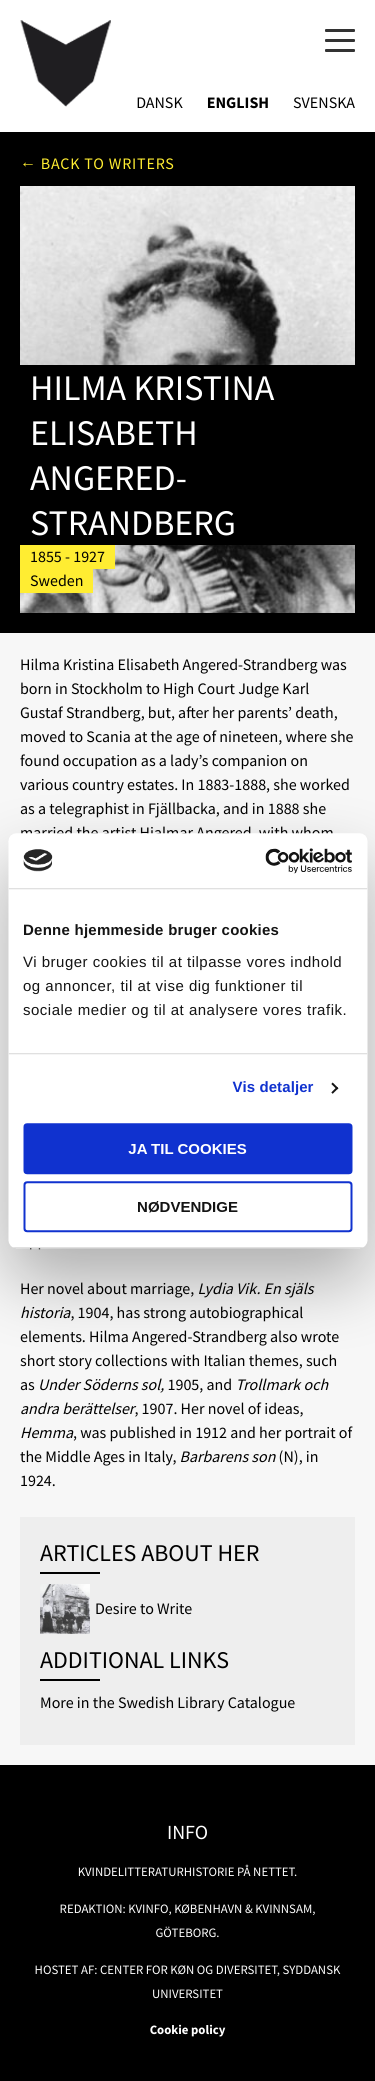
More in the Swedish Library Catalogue (167, 1703)
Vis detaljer (273, 1087)
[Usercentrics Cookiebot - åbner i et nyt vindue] (267, 861)
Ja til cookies (187, 1148)
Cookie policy (188, 2030)
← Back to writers (97, 164)
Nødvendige (187, 1206)
